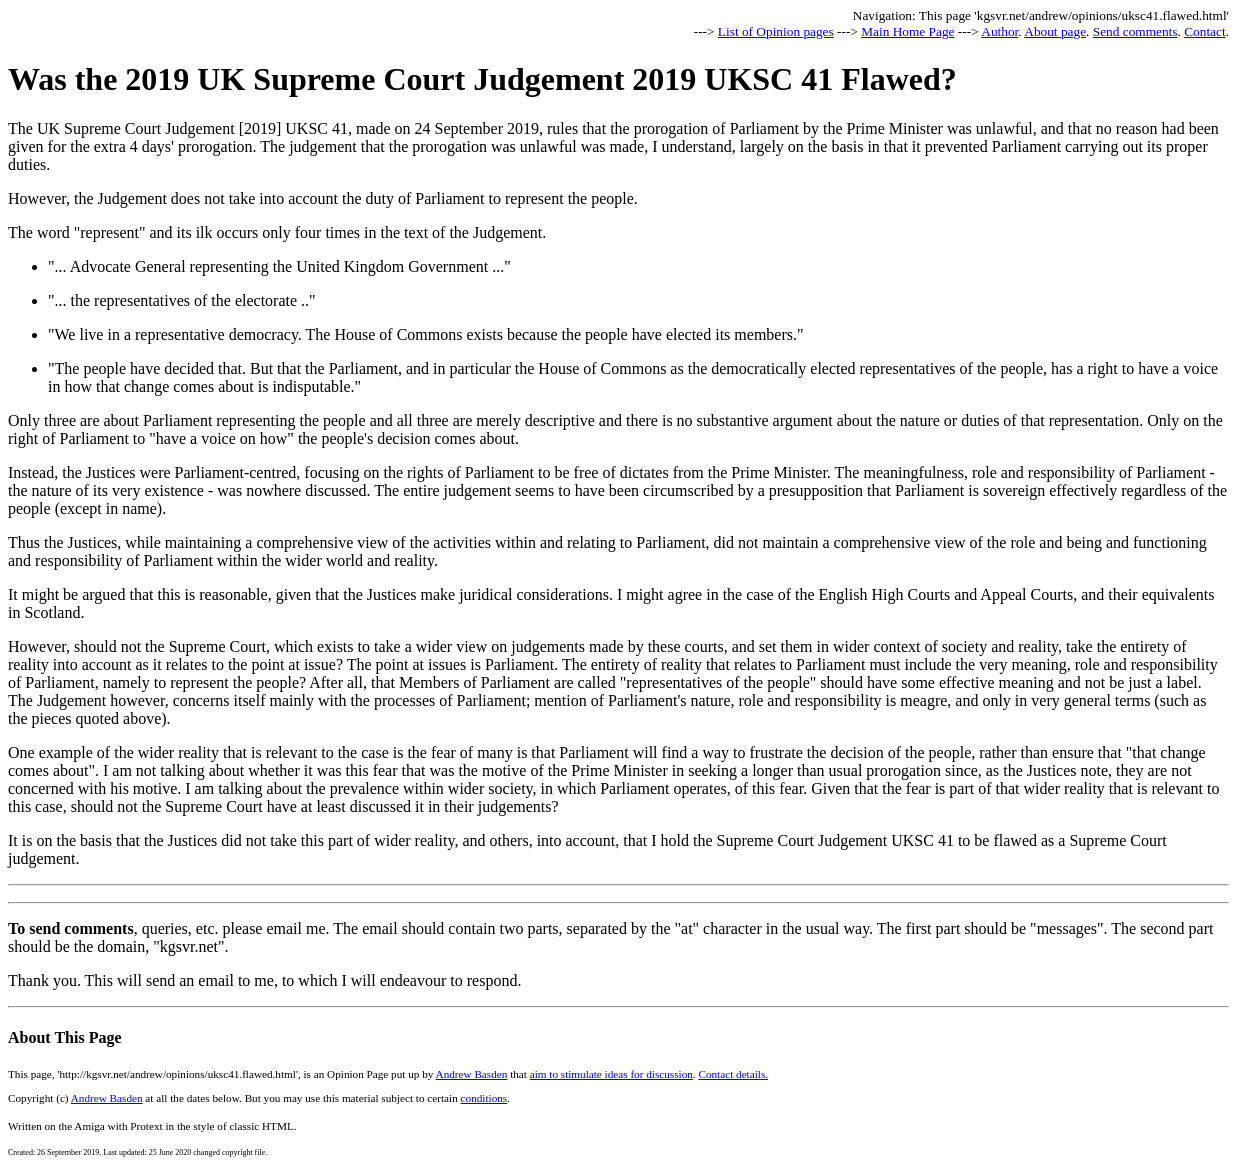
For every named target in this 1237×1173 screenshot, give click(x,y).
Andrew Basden (472, 1074)
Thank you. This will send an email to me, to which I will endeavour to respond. (264, 980)
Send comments (1135, 31)
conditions (484, 1098)
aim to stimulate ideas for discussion (611, 1074)
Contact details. (733, 1074)
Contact (1204, 31)
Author (999, 31)
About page (1055, 31)
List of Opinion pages (776, 31)
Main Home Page (907, 31)
